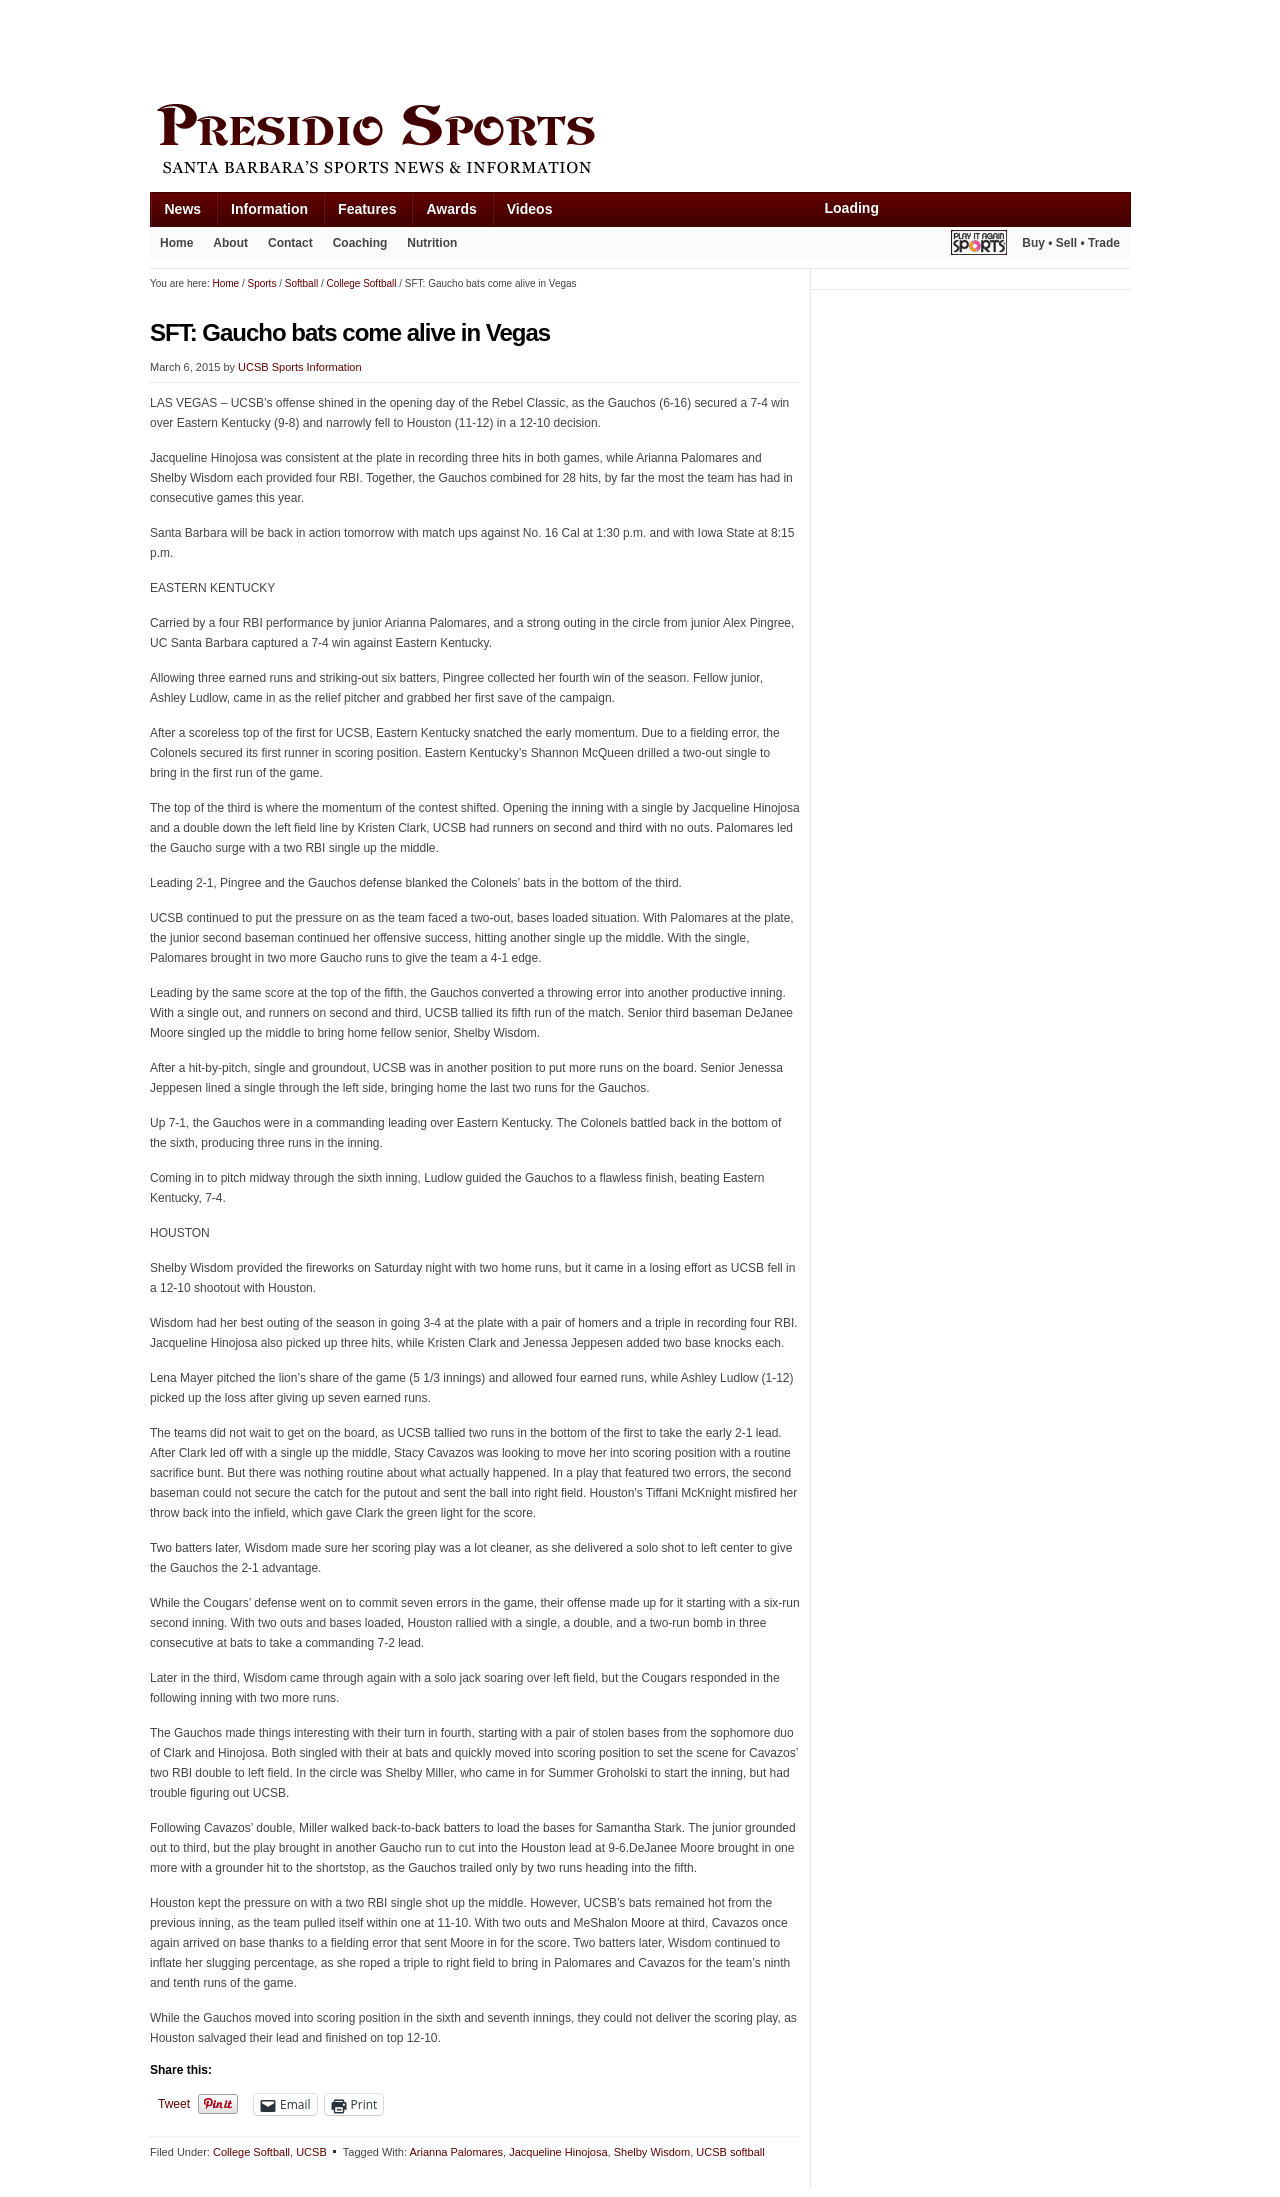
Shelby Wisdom (652, 2152)
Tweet (174, 2104)
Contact (290, 243)
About (230, 243)
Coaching (360, 243)
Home (176, 243)
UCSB (311, 2152)
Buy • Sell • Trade (1071, 243)
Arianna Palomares (456, 2152)
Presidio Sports (640, 142)
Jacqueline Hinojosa (558, 2152)
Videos (530, 209)
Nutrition (432, 243)
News (183, 209)
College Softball (251, 2152)
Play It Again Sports (979, 245)
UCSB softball (730, 2152)
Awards (451, 209)
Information (269, 209)
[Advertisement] (514, 47)
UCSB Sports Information (300, 367)
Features (367, 209)
